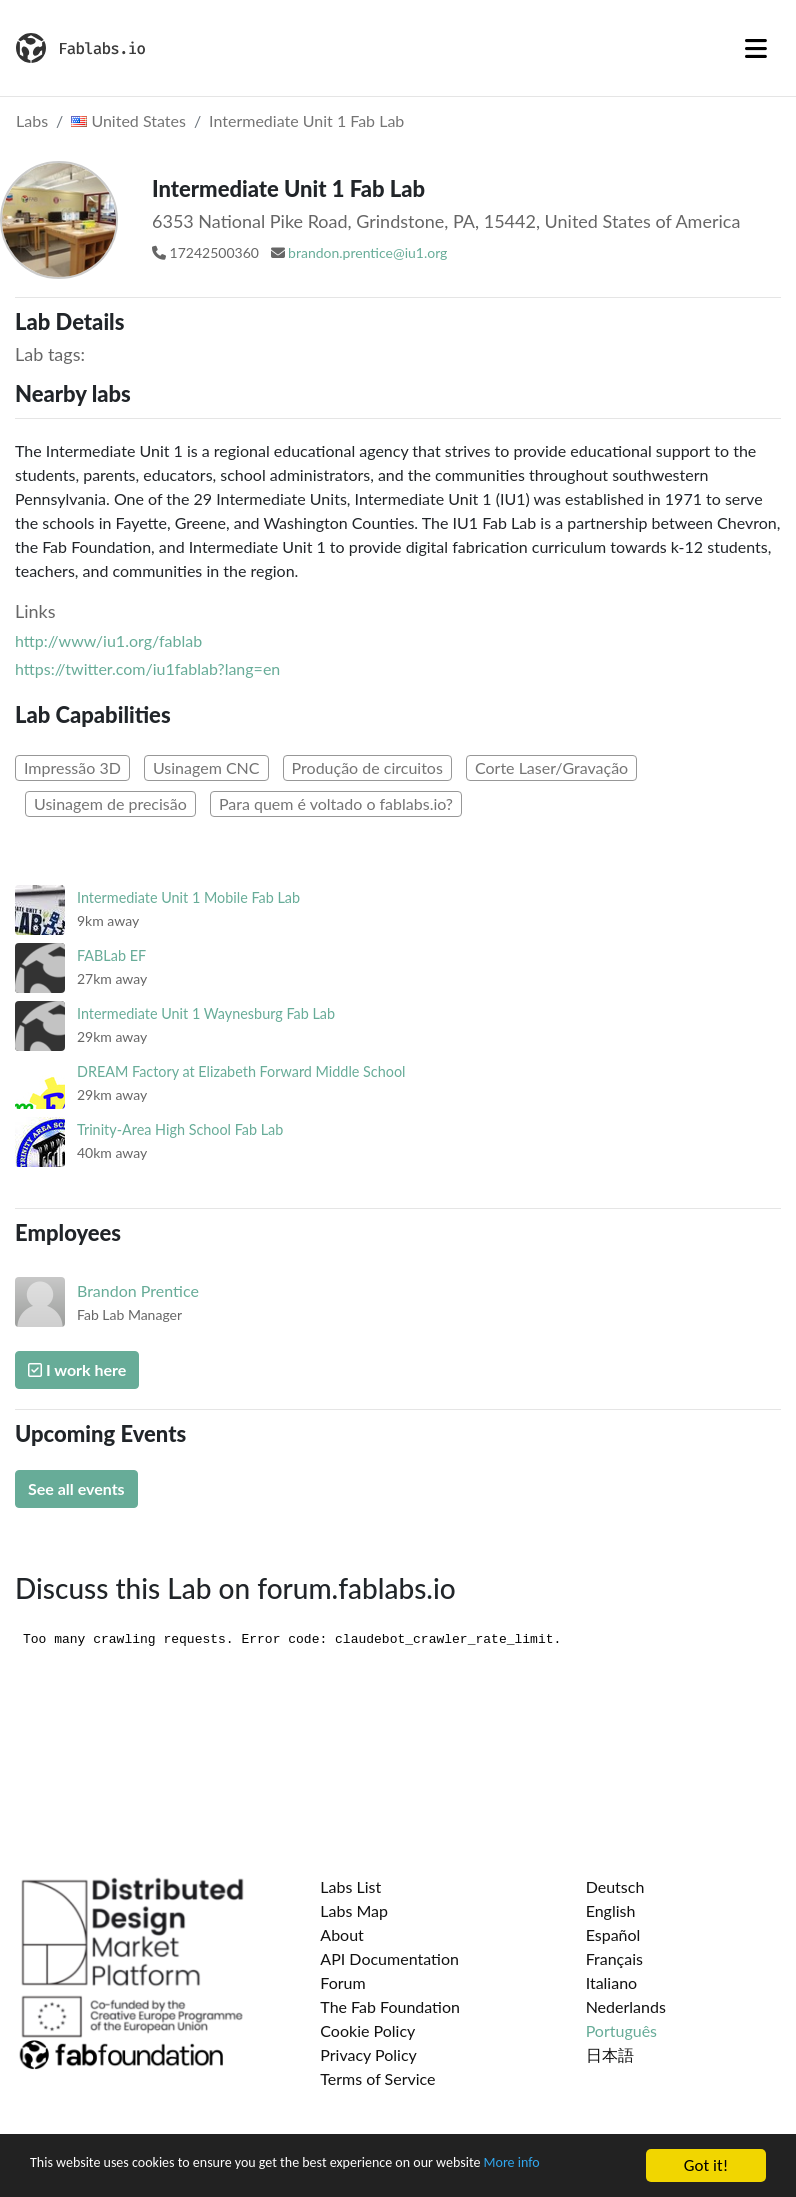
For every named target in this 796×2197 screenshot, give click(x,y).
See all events (76, 1488)
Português (621, 2030)
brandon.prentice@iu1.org (367, 252)
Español (613, 1934)
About (342, 1934)
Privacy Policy (368, 2054)
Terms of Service (377, 2078)
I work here (77, 1369)
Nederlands (626, 2006)
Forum (342, 1982)
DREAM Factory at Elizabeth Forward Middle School (241, 1071)
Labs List (350, 1886)
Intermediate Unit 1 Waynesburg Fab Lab (206, 1013)
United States (128, 120)
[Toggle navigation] (756, 48)
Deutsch (615, 1886)
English (611, 1910)
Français (614, 1958)
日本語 (610, 2054)
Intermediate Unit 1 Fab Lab (306, 120)
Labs (32, 120)
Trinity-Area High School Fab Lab (180, 1129)
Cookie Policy (367, 2030)
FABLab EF (111, 955)
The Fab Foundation (390, 2006)
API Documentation (389, 1958)
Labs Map (354, 1910)
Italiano (612, 1982)
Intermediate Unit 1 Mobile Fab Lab (188, 897)
